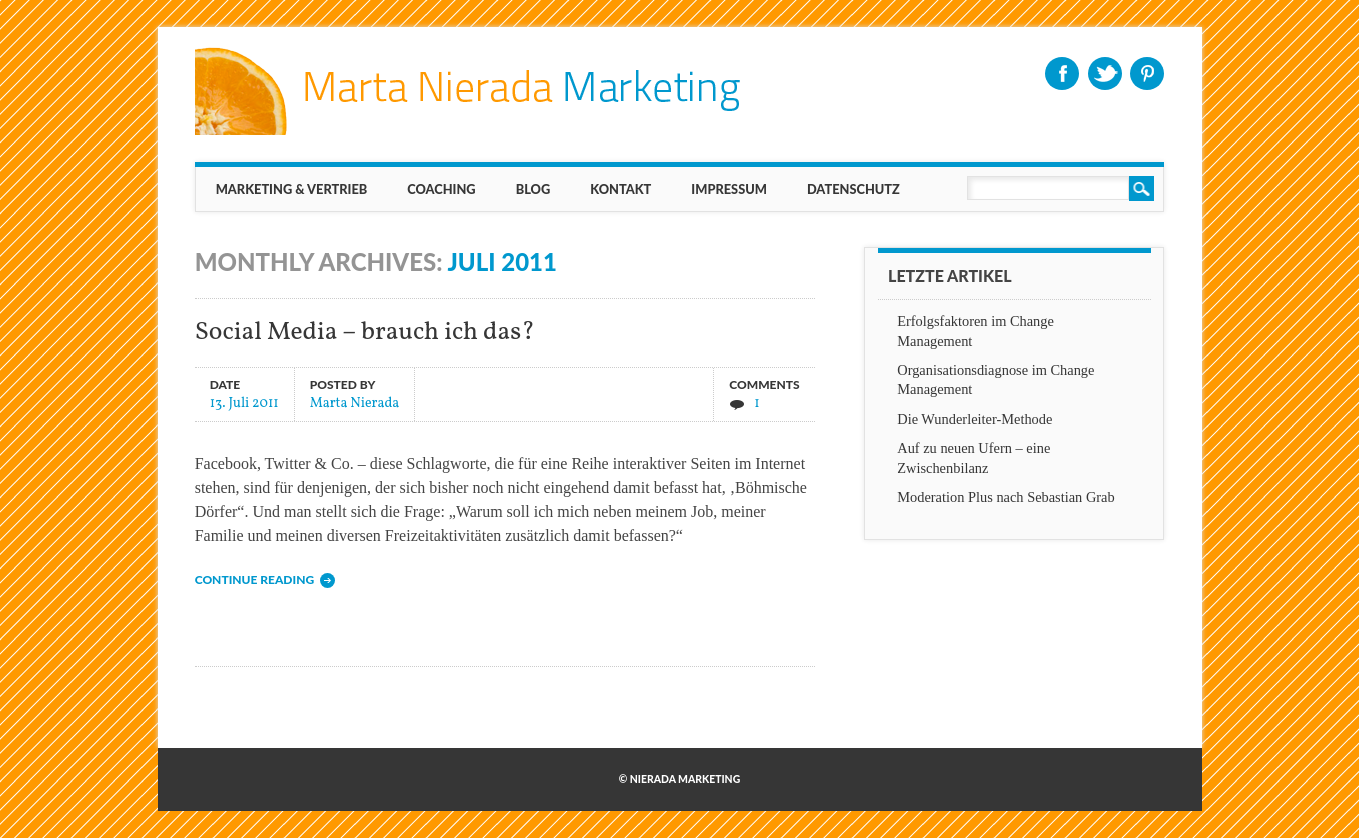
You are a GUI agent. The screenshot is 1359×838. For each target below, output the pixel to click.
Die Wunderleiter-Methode (974, 419)
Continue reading (254, 579)
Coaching (441, 189)
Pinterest (1147, 73)
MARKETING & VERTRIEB (292, 189)
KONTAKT (620, 189)
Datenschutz (853, 189)
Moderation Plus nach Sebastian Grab (1005, 497)
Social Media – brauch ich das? (365, 332)
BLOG (533, 189)
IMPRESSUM (729, 189)
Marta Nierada (355, 402)
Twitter (1105, 73)
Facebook (1062, 73)
